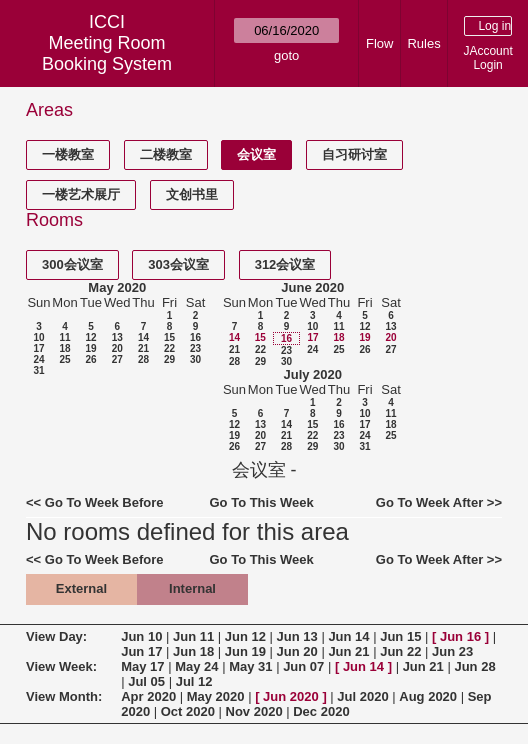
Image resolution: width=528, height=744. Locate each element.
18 (64, 348)
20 (117, 348)
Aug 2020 (428, 696)
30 (195, 359)
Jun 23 (452, 651)
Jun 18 (193, 651)
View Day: (56, 636)
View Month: (64, 696)
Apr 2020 (148, 696)
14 (143, 337)
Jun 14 (348, 636)
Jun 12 (245, 636)
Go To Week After (429, 502)
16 (195, 337)
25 (64, 359)
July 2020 (312, 374)
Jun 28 (474, 666)
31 (38, 370)
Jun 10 (141, 636)
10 (38, 337)
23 (195, 348)
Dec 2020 (321, 711)
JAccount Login (487, 58)
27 (117, 359)
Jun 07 (303, 666)
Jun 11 (193, 636)
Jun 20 (297, 651)
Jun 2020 (291, 696)
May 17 (142, 666)
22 (169, 348)
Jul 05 (146, 681)
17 (38, 348)
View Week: (61, 666)
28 (143, 359)
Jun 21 (348, 651)
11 (64, 337)
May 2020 (117, 287)
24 (38, 359)
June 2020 (312, 287)
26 (90, 359)
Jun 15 (400, 636)
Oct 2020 (188, 711)
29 (169, 359)
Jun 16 (460, 636)
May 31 (250, 666)
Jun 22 (400, 651)
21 (143, 348)
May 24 (196, 666)
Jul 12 (194, 681)
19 (90, 348)
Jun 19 (245, 651)
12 (90, 337)
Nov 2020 (254, 711)
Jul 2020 (362, 696)
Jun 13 (297, 636)
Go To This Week (261, 502)
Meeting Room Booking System (107, 53)
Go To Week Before (104, 502)
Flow (379, 43)
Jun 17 (141, 651)
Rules (423, 43)
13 (117, 337)
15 (169, 337)
